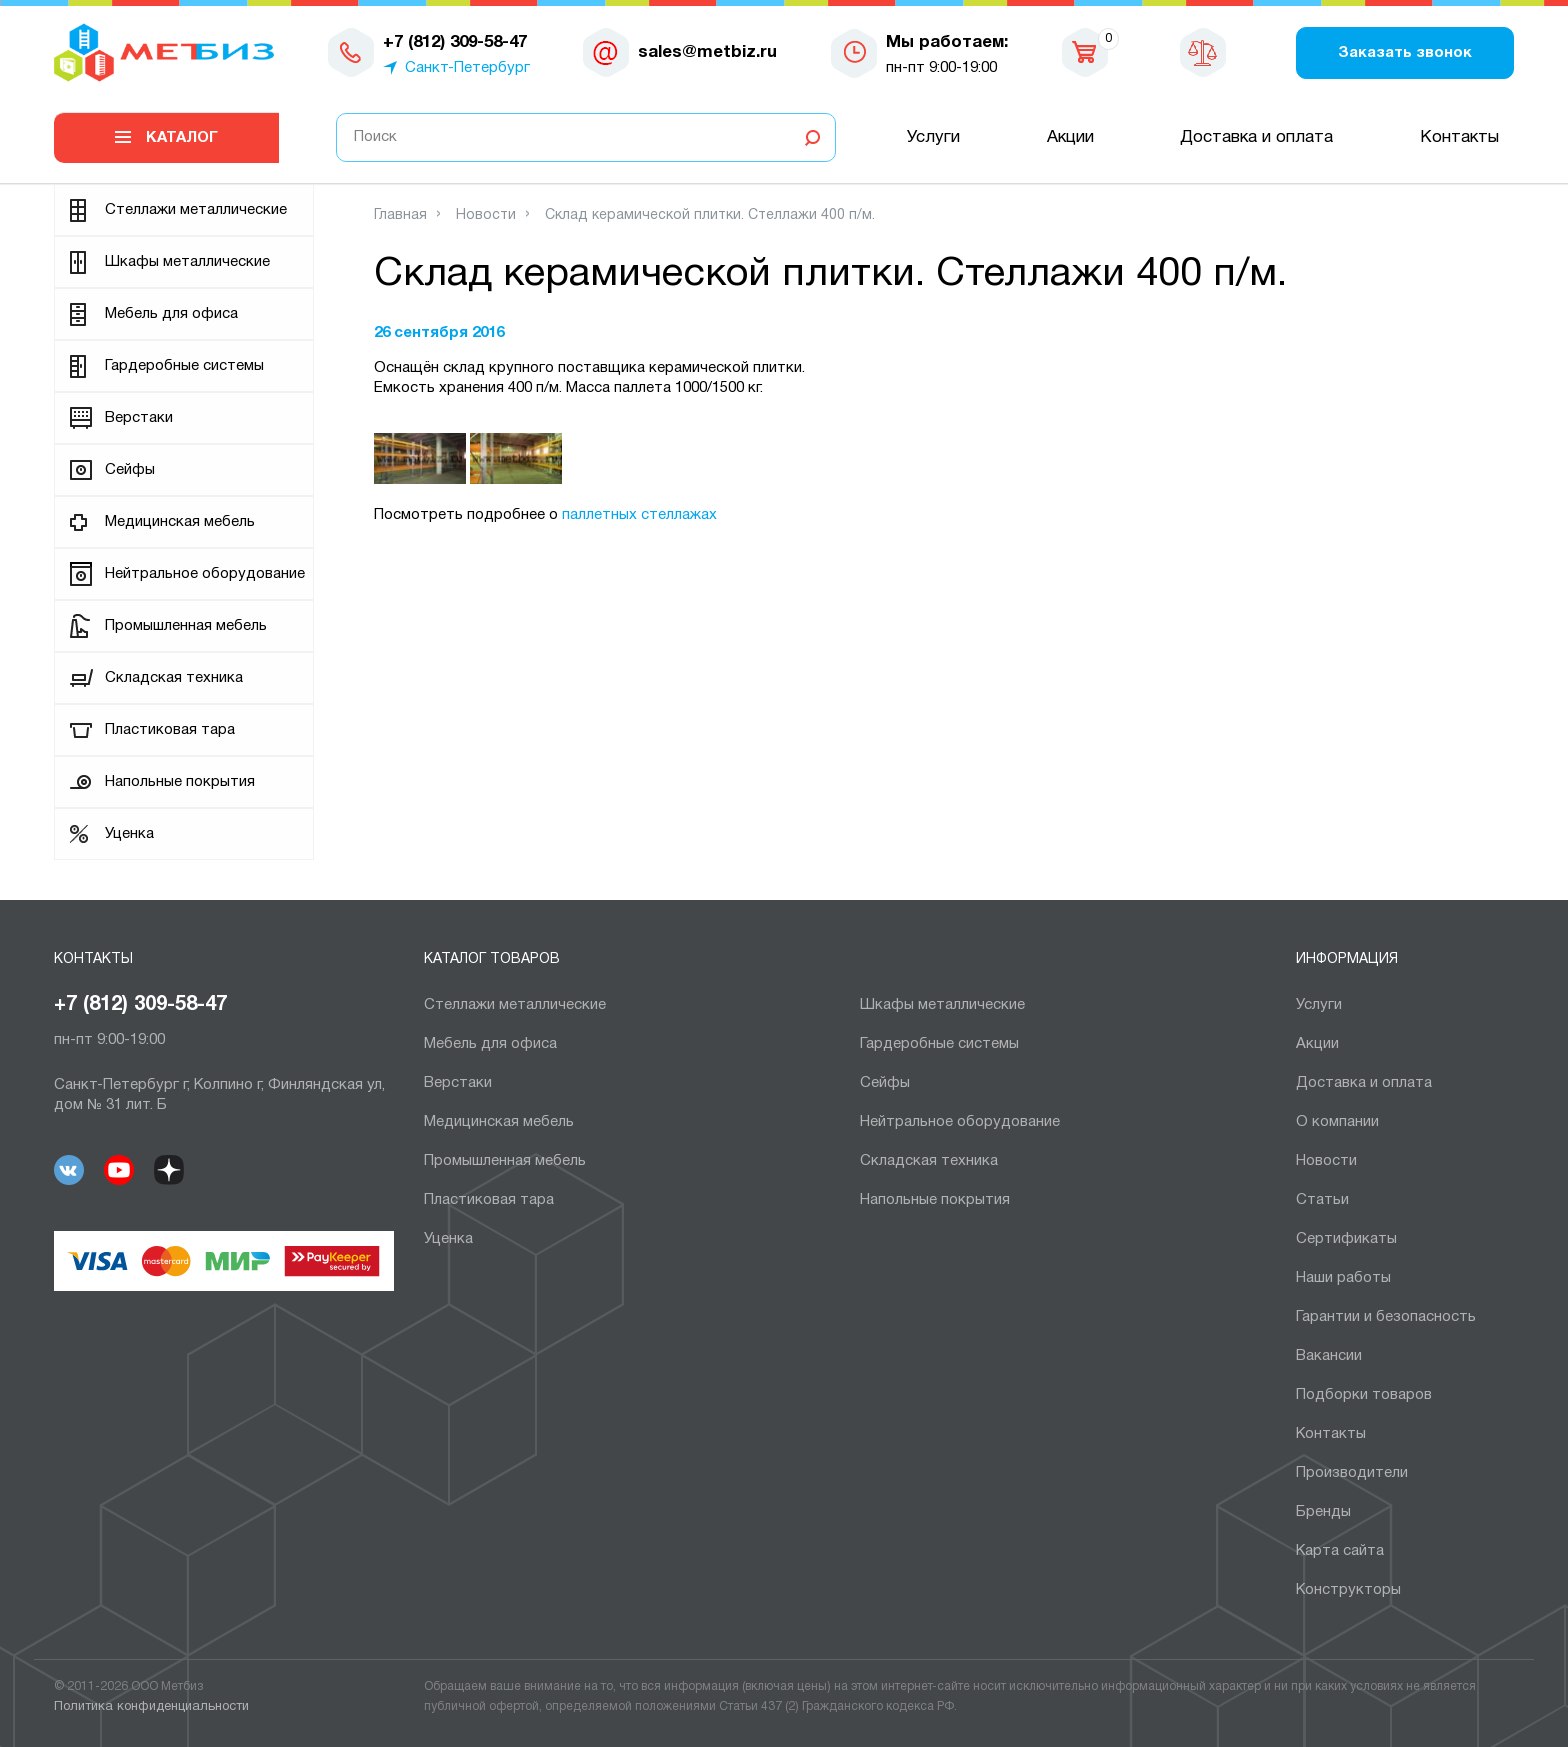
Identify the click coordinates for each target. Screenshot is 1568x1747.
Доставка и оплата (1256, 137)
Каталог (182, 138)
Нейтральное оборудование (205, 574)
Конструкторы (1348, 1590)
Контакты (1459, 137)
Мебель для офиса (171, 314)
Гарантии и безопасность (1386, 1317)
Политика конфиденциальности (151, 1707)
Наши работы (1343, 1278)
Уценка (129, 834)
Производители (1352, 1473)
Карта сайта (1340, 1551)
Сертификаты (1346, 1239)
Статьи (1322, 1200)
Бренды (1323, 1512)
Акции (1070, 137)
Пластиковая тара (170, 730)
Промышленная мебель (186, 626)
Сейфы (130, 470)
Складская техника (174, 678)
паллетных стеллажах (639, 515)
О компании (1337, 1122)
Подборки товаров (1364, 1395)
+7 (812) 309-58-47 (140, 1005)
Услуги (933, 137)
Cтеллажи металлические (196, 210)
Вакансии (1329, 1356)
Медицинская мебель (180, 522)
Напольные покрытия (180, 782)
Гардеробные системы (184, 366)
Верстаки (139, 418)
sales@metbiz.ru (707, 52)
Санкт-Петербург (467, 68)
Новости (1326, 1161)
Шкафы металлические (187, 262)
